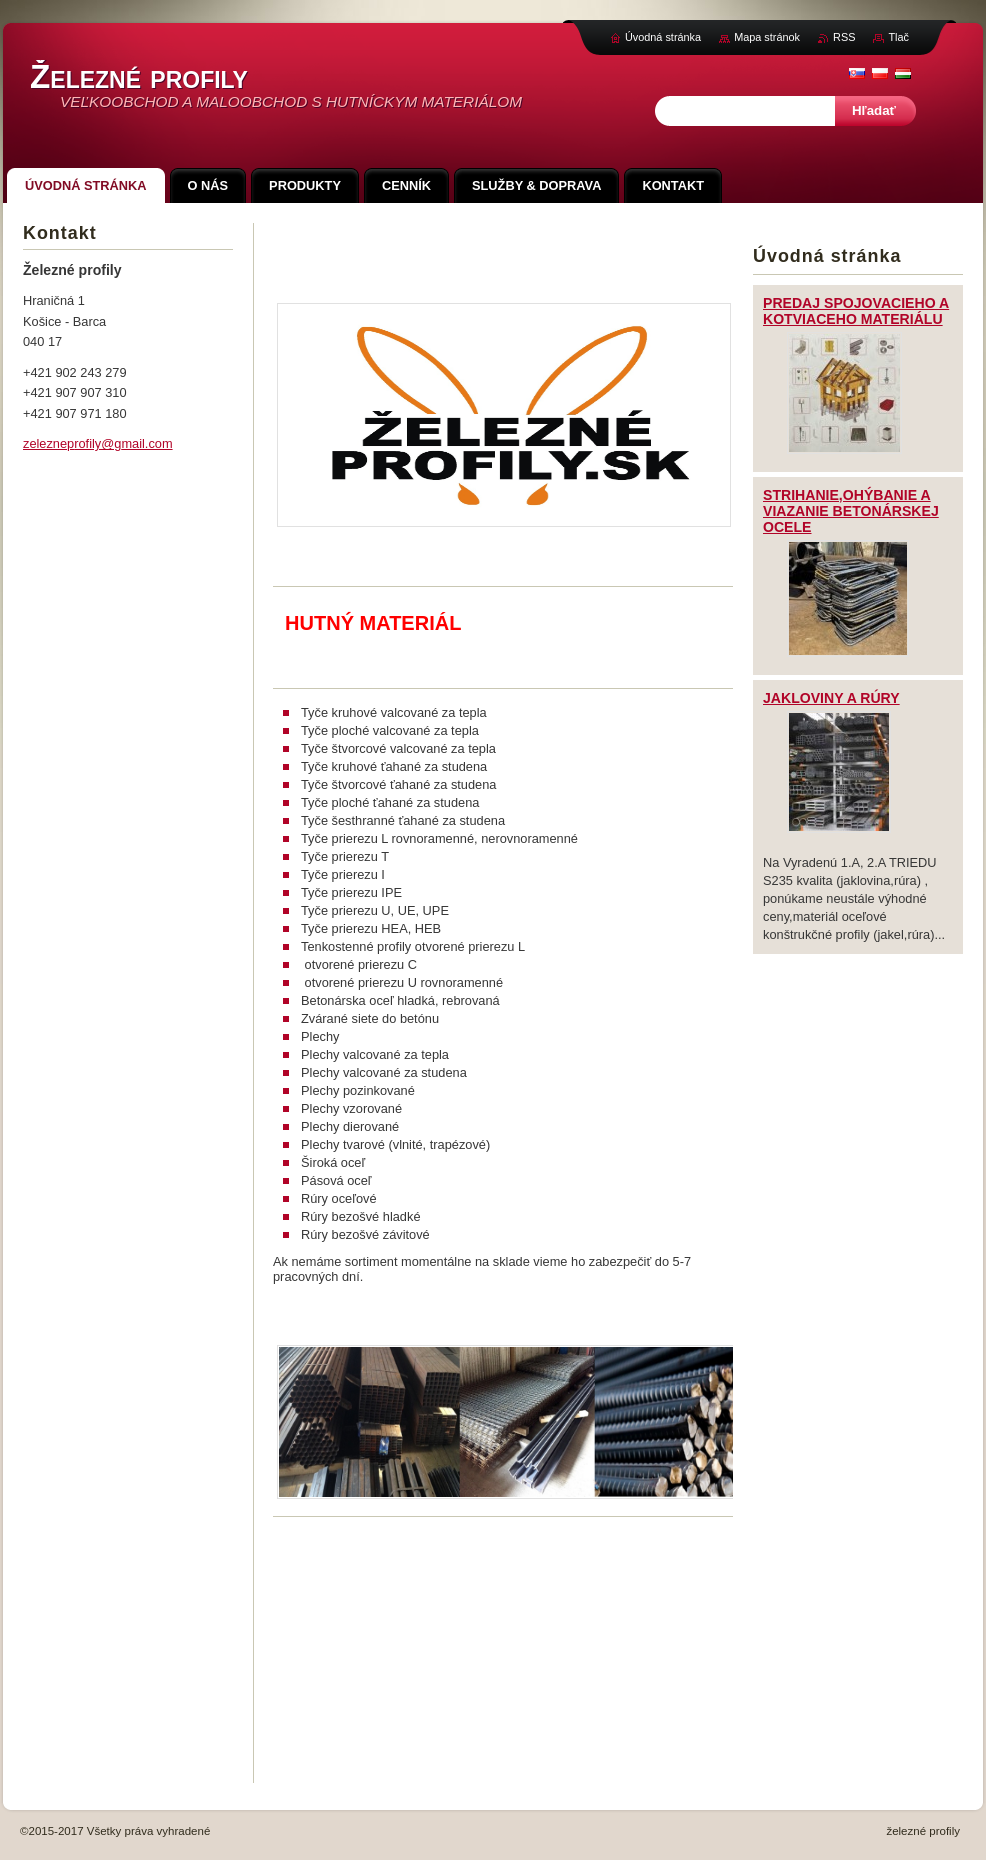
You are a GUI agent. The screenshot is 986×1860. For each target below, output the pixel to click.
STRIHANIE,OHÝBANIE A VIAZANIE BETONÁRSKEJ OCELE (851, 511)
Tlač (898, 37)
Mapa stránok (767, 37)
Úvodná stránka (663, 37)
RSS (844, 37)
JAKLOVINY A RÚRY (831, 698)
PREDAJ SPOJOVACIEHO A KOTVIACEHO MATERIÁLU (856, 311)
